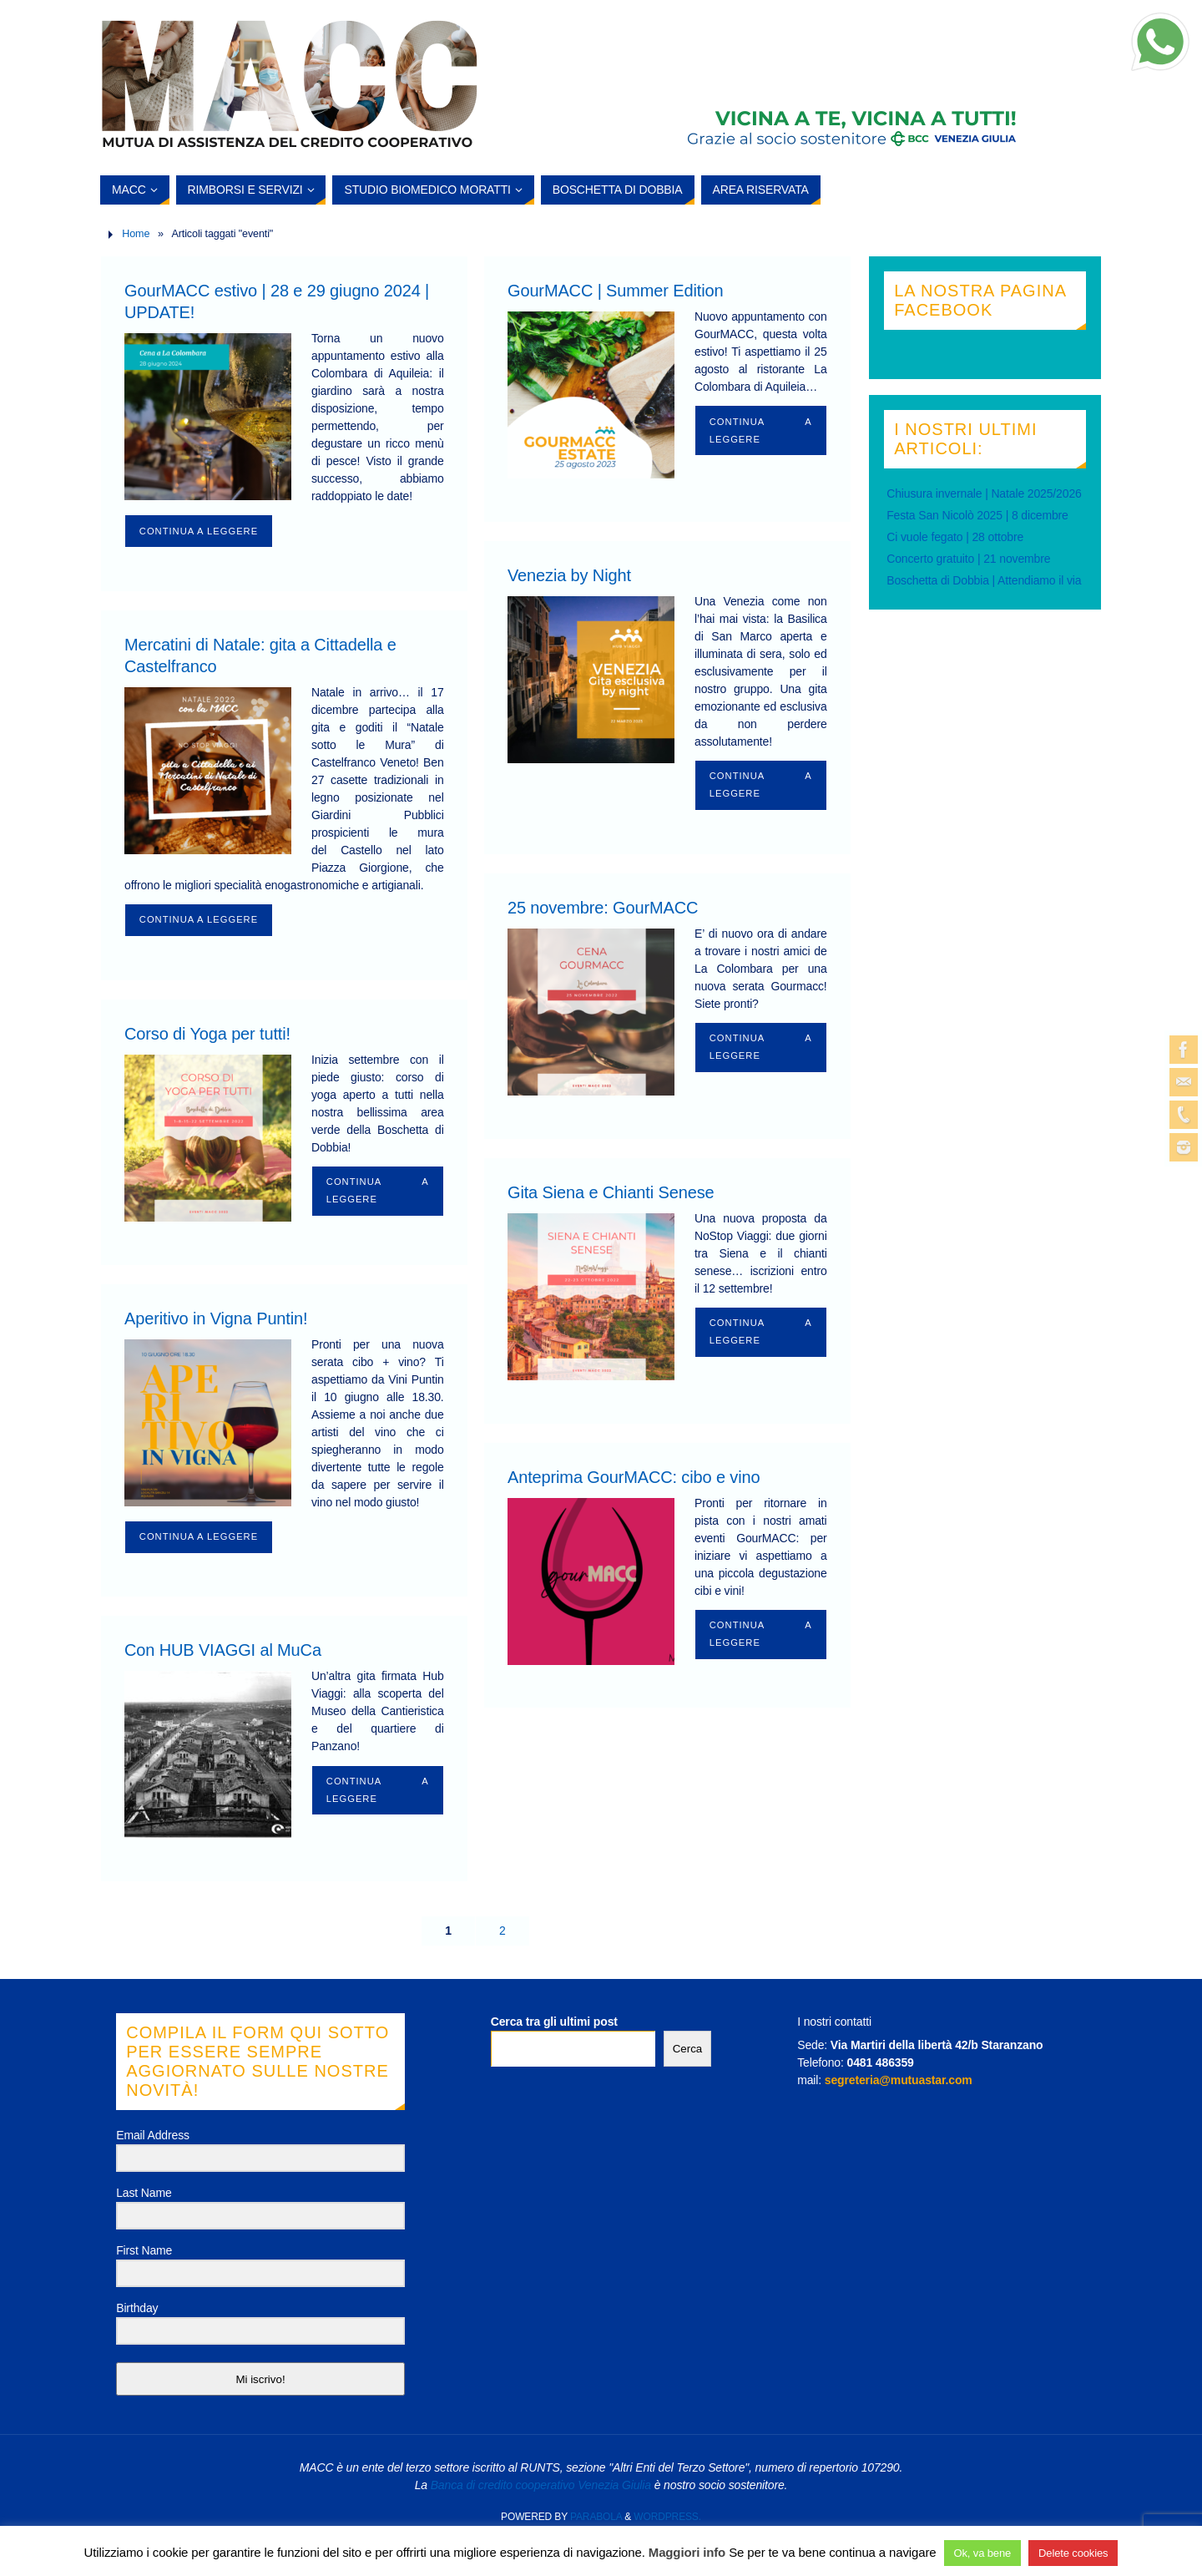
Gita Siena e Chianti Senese (611, 1192)
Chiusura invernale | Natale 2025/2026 (984, 493)
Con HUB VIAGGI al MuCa (222, 1650)
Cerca (688, 2048)
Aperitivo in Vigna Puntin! (215, 1318)
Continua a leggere (198, 531)
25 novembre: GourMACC (603, 907)
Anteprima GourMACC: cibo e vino (634, 1477)
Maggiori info (687, 2552)
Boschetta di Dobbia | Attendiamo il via (983, 580)
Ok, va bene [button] (983, 2553)
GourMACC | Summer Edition (615, 290)
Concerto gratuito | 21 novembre (968, 558)
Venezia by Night (569, 575)
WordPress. (667, 2517)
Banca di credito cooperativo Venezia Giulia (541, 2485)
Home (135, 234)
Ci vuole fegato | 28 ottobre (954, 537)
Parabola (596, 2517)
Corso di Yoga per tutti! (207, 1034)
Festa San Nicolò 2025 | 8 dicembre (977, 515)
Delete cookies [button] (1073, 2553)
